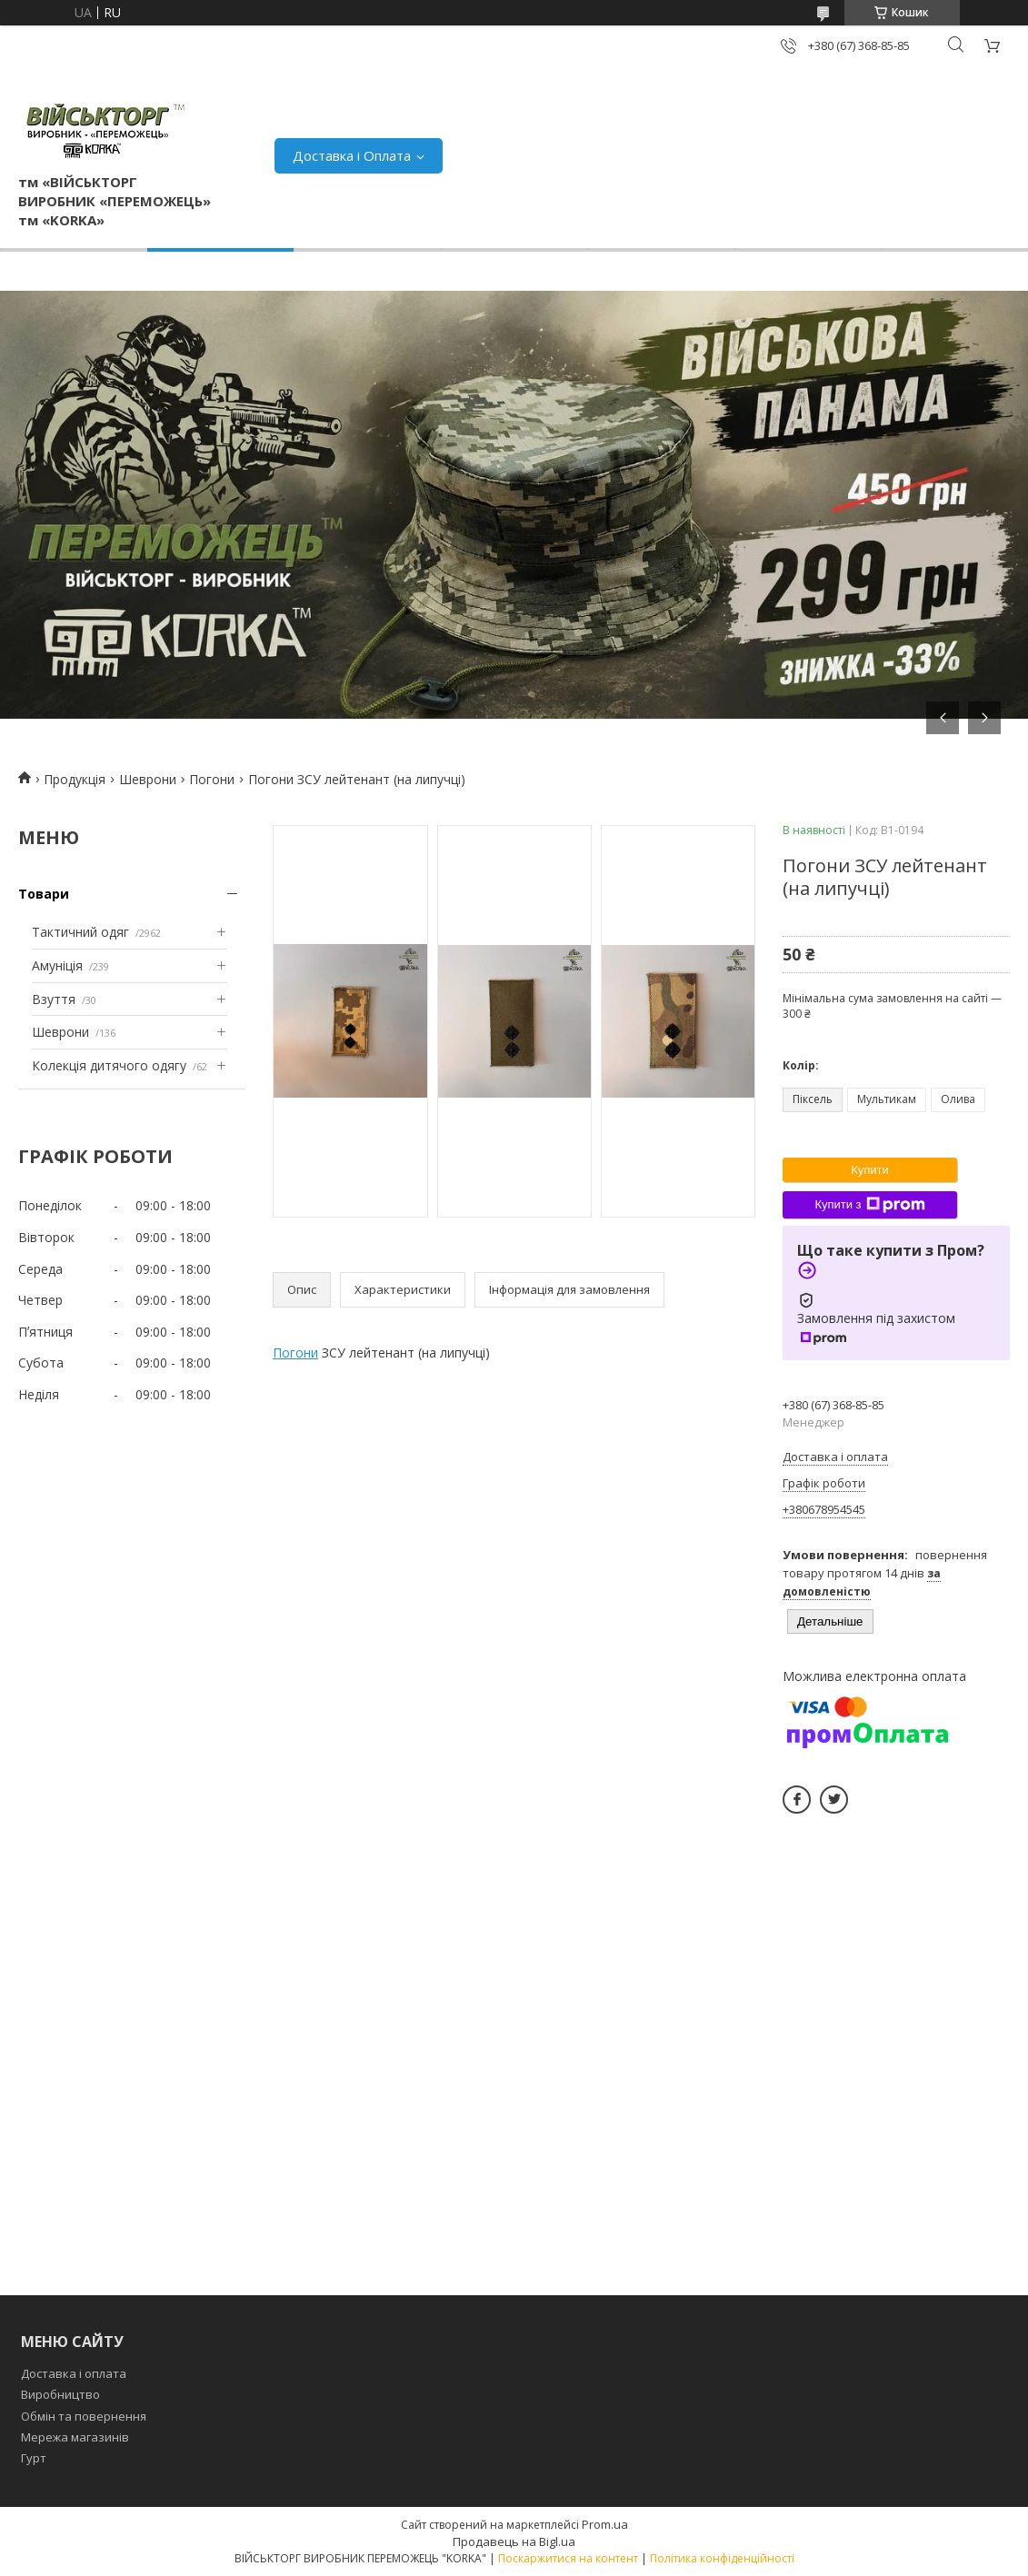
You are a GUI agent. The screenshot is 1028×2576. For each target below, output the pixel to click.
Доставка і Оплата (352, 155)
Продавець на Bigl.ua (514, 2541)
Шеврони (147, 779)
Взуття (53, 999)
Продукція (74, 779)
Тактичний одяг (80, 931)
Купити (870, 1170)
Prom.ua (605, 2524)
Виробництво (60, 2394)
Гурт (33, 2458)
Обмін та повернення (83, 2416)
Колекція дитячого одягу (109, 1065)
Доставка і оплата (73, 2373)
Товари (43, 893)
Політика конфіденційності (722, 2558)
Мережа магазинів (75, 2437)
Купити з (869, 1205)
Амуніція (57, 965)
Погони (212, 779)
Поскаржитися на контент (568, 2558)
